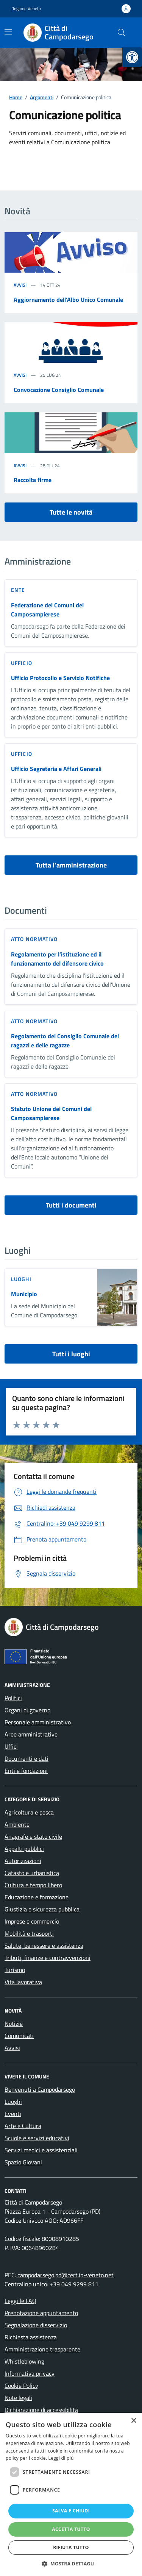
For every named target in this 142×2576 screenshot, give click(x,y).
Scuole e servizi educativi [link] (37, 2137)
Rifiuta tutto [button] (71, 2547)
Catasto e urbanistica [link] (32, 1872)
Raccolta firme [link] (32, 479)
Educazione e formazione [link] (37, 1897)
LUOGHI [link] (21, 1279)
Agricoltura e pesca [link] (29, 1812)
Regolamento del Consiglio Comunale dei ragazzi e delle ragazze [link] (65, 1040)
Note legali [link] (18, 2397)
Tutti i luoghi (71, 1354)
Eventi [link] (13, 2113)
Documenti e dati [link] (26, 1758)
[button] (71, 2563)
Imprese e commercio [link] (32, 1921)
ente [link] (18, 590)
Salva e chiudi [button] (71, 2510)
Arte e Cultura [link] (23, 2125)
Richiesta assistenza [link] (31, 2337)
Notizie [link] (14, 2023)
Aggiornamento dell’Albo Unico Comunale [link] (68, 299)
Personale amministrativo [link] (38, 1722)
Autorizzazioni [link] (23, 1860)
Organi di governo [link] (27, 1710)
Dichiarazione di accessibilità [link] (41, 2409)
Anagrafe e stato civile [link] (33, 1836)
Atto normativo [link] (34, 939)
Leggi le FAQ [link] (20, 2300)
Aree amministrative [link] (31, 1734)
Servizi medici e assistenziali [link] (41, 2150)
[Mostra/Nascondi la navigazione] (8, 31)
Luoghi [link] (13, 2101)
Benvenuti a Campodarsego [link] (40, 2089)
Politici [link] (13, 1697)
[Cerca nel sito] (121, 32)
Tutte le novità (71, 512)
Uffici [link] (11, 1746)
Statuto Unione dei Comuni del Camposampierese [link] (51, 1113)
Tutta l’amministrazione (71, 865)
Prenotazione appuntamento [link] (41, 2312)
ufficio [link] (21, 663)
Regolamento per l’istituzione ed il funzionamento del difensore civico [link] (57, 959)
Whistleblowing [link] (24, 2361)
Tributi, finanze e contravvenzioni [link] (48, 1957)
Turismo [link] (15, 1969)
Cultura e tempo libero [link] (33, 1884)
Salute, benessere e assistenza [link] (44, 1945)
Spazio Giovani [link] (23, 2162)
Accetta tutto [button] (71, 2529)
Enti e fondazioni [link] (26, 1770)
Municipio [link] (24, 1293)
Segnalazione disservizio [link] (36, 2324)
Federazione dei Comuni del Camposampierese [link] (47, 610)
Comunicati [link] (19, 2035)
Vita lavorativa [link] (23, 1981)
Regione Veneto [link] (26, 8)
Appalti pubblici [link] (24, 1848)
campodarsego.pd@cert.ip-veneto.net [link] (65, 2275)
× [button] (133, 2421)
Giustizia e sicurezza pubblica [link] (42, 1909)
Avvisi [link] (20, 285)
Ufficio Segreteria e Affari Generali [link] (56, 768)
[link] (132, 57)
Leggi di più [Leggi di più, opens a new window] (61, 2458)
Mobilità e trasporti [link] (29, 1933)
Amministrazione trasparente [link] (42, 2349)
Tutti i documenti (71, 1205)
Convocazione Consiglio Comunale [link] (59, 389)
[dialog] (71, 2494)
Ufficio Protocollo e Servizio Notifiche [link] (60, 677)
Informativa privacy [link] (30, 2373)
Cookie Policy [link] (21, 2385)
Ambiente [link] (17, 1824)
